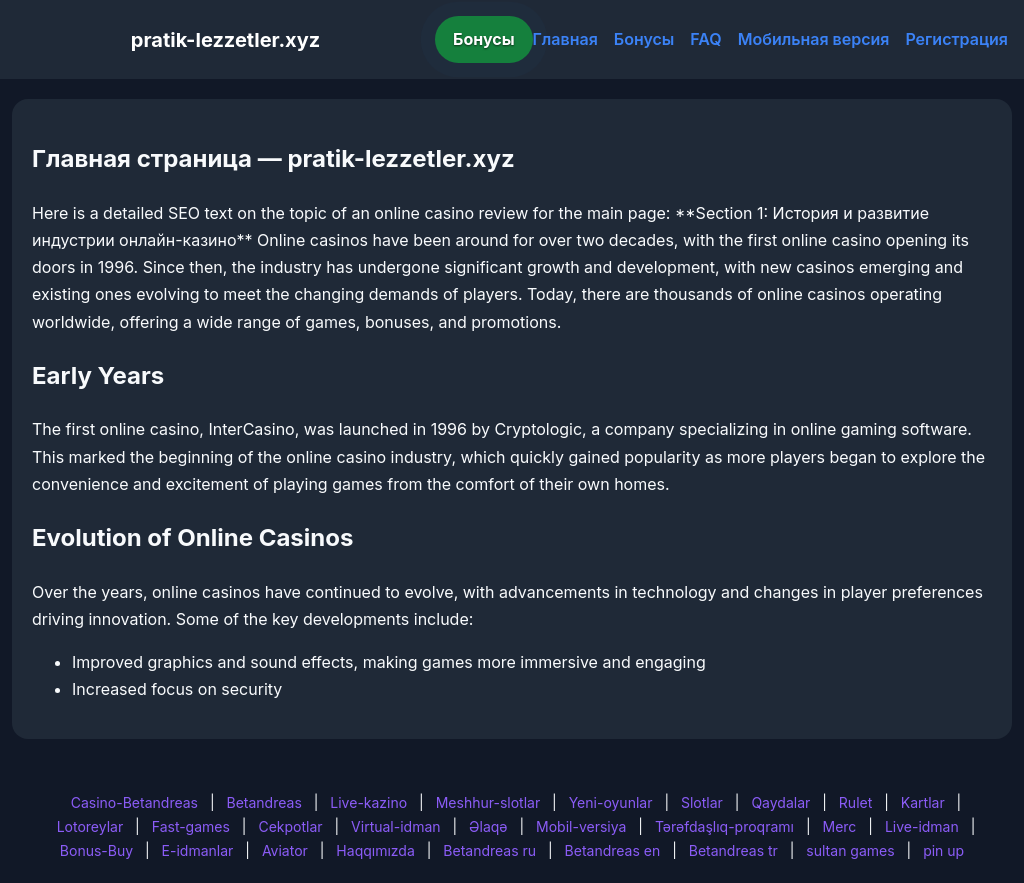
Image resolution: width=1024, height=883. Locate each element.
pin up (943, 850)
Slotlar (702, 802)
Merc (840, 826)
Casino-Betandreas (134, 802)
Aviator (285, 850)
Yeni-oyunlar (611, 802)
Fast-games (191, 826)
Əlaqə (488, 826)
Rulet (855, 802)
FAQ (705, 39)
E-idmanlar (198, 850)
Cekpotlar (290, 826)
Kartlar (923, 802)
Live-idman (922, 826)
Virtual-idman (395, 826)
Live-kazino (368, 802)
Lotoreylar (90, 826)
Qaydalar (780, 802)
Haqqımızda (375, 850)
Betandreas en (613, 850)
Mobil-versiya (581, 826)
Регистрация (956, 39)
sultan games (850, 850)
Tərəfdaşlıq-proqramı (724, 826)
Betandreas (264, 802)
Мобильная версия (814, 39)
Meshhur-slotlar (488, 802)
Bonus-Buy (96, 850)
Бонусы (484, 39)
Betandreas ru (489, 850)
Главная (565, 39)
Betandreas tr (733, 850)
